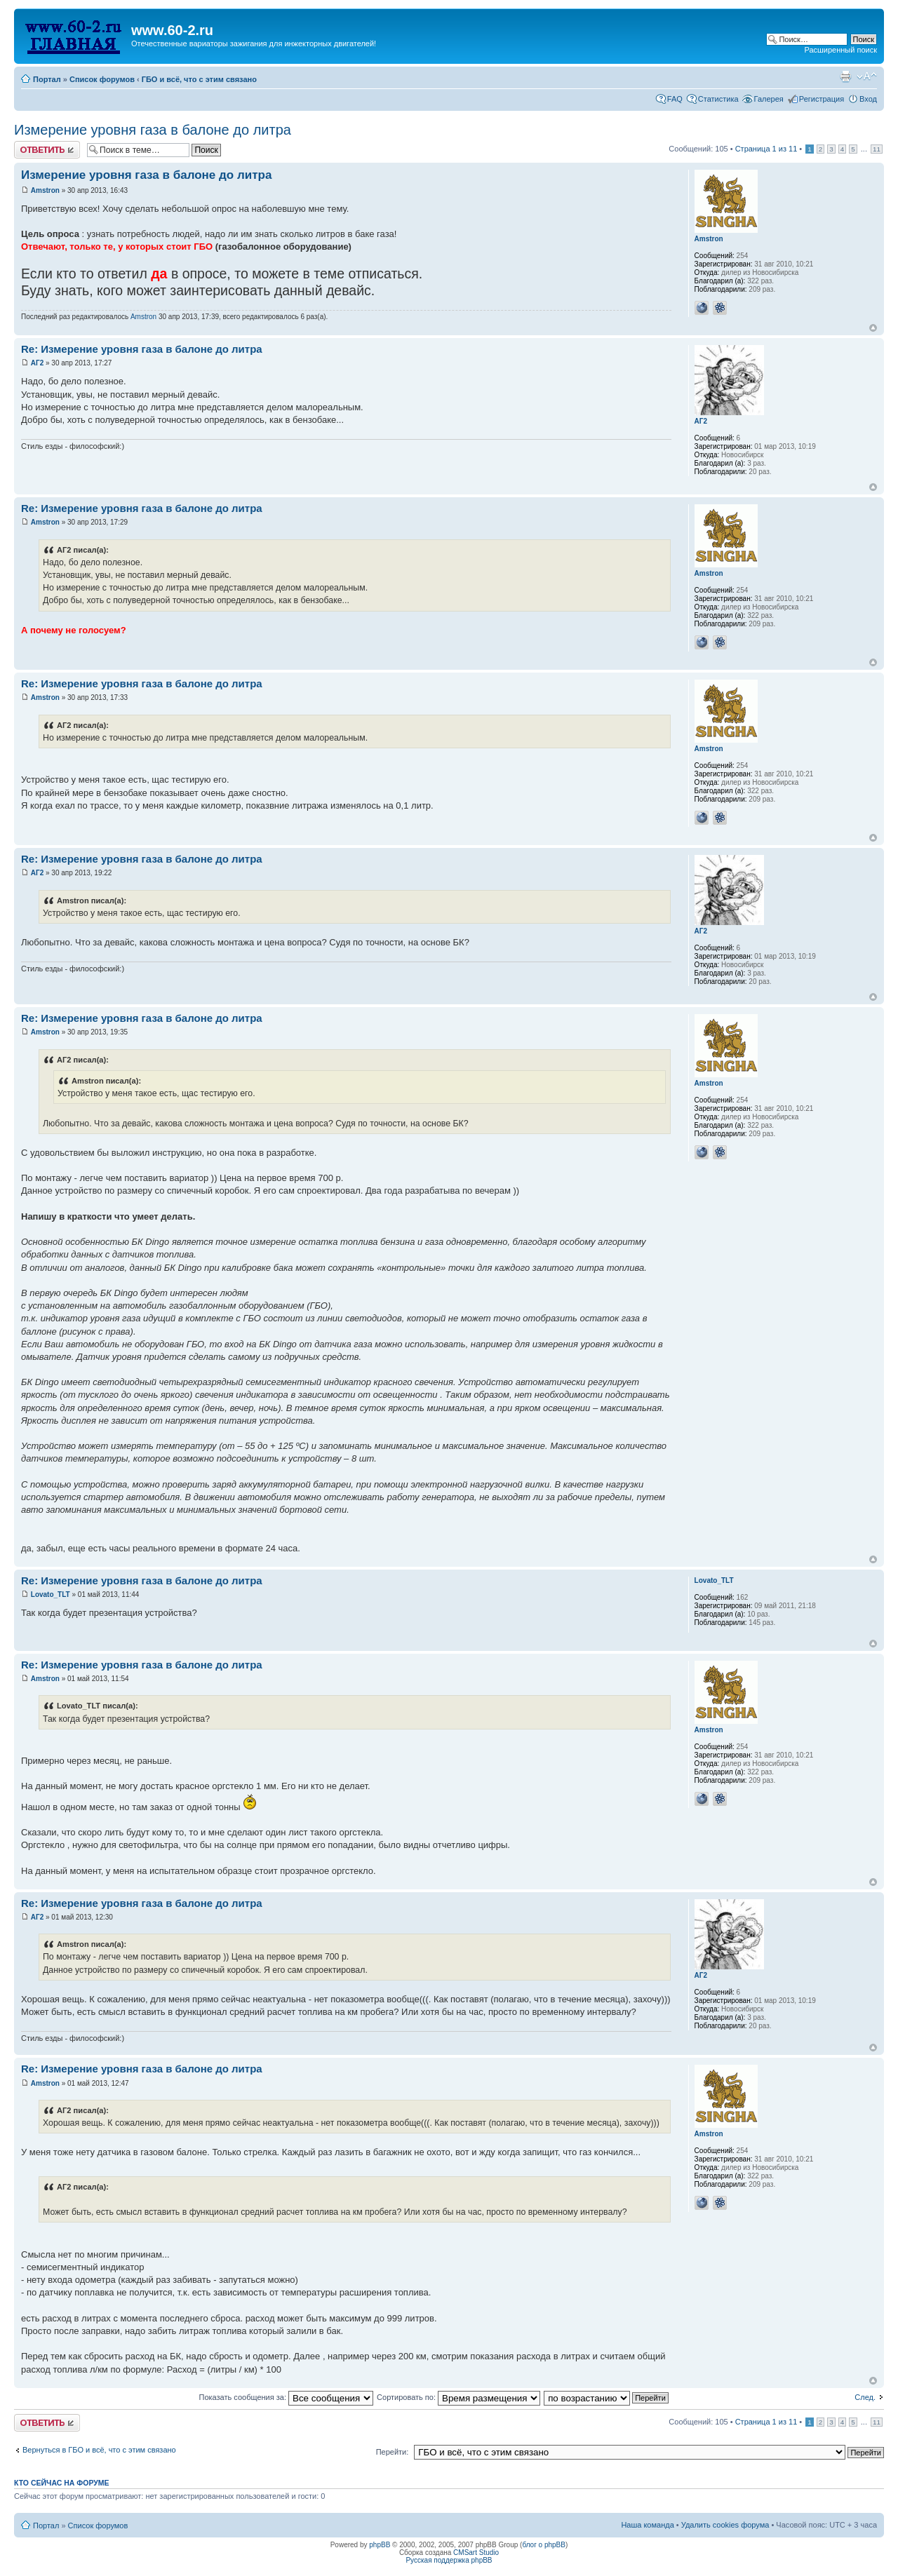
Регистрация (821, 99)
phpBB (379, 2545)
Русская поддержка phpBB (449, 2560)
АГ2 (37, 363)
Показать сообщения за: (286, 2397)
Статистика (718, 99)
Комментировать (47, 150)
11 (876, 149)
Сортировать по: (458, 2397)
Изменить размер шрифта (867, 76)
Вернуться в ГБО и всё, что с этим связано (99, 2450)
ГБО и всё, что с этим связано (199, 79)
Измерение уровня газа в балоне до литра (152, 129)
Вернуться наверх (873, 328)
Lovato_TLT (50, 1594)
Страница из (766, 148)
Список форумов (102, 79)
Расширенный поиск (840, 50)
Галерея (769, 99)
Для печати (845, 76)
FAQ (675, 99)
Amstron (45, 190)
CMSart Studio (476, 2552)
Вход (868, 99)
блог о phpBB (543, 2545)
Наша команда (647, 2525)
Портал (47, 79)
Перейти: (392, 2452)
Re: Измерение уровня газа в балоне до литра (141, 349)
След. (865, 2397)
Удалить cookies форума (725, 2525)
